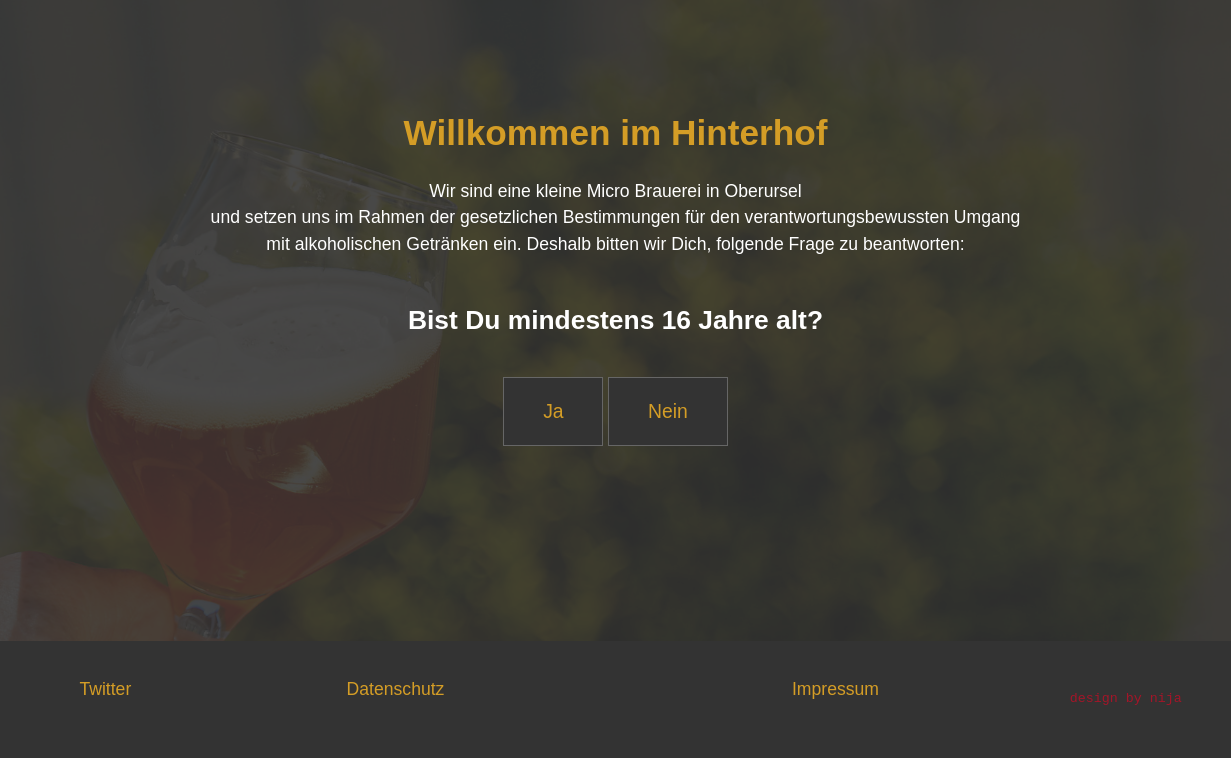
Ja (553, 411)
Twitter (105, 689)
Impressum (835, 689)
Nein (668, 411)
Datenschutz (396, 689)
